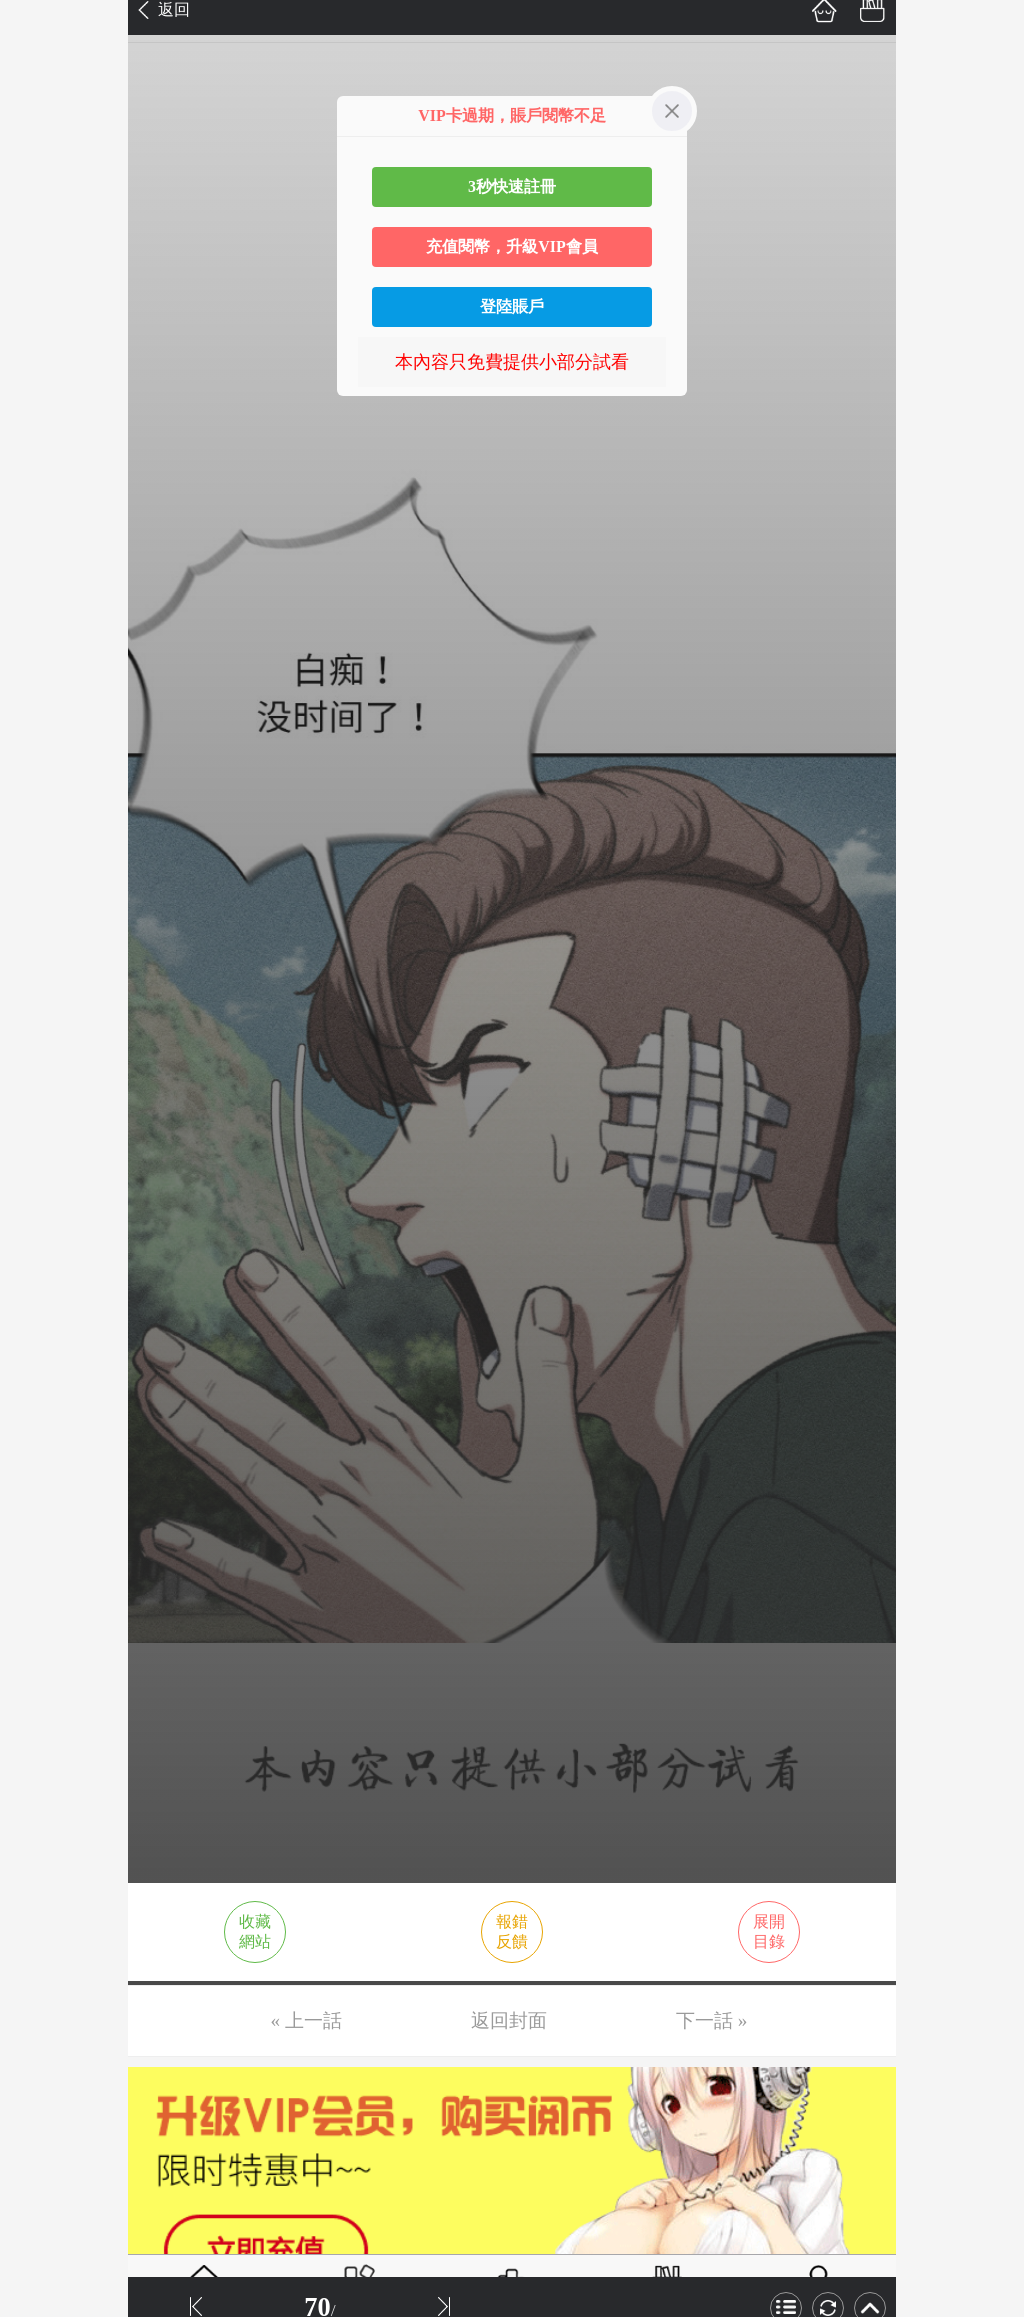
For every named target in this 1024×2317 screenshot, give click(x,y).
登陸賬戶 (512, 306)
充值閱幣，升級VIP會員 (512, 246)
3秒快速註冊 (512, 186)
